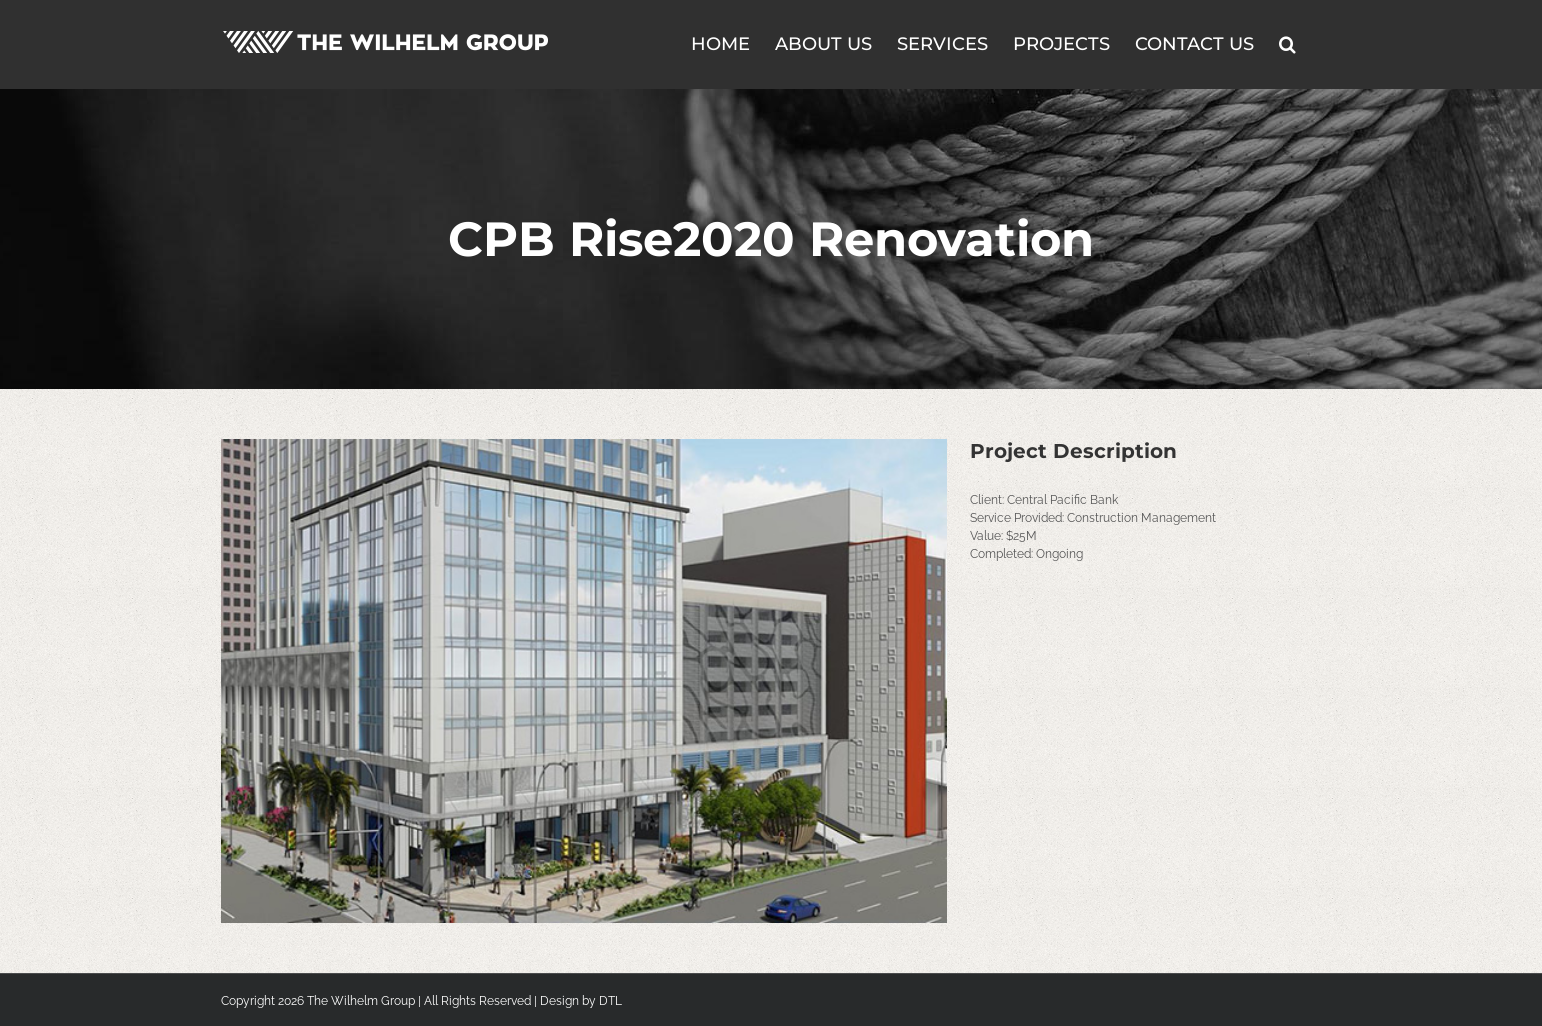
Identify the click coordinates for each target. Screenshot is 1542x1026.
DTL (610, 1001)
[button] (1287, 42)
